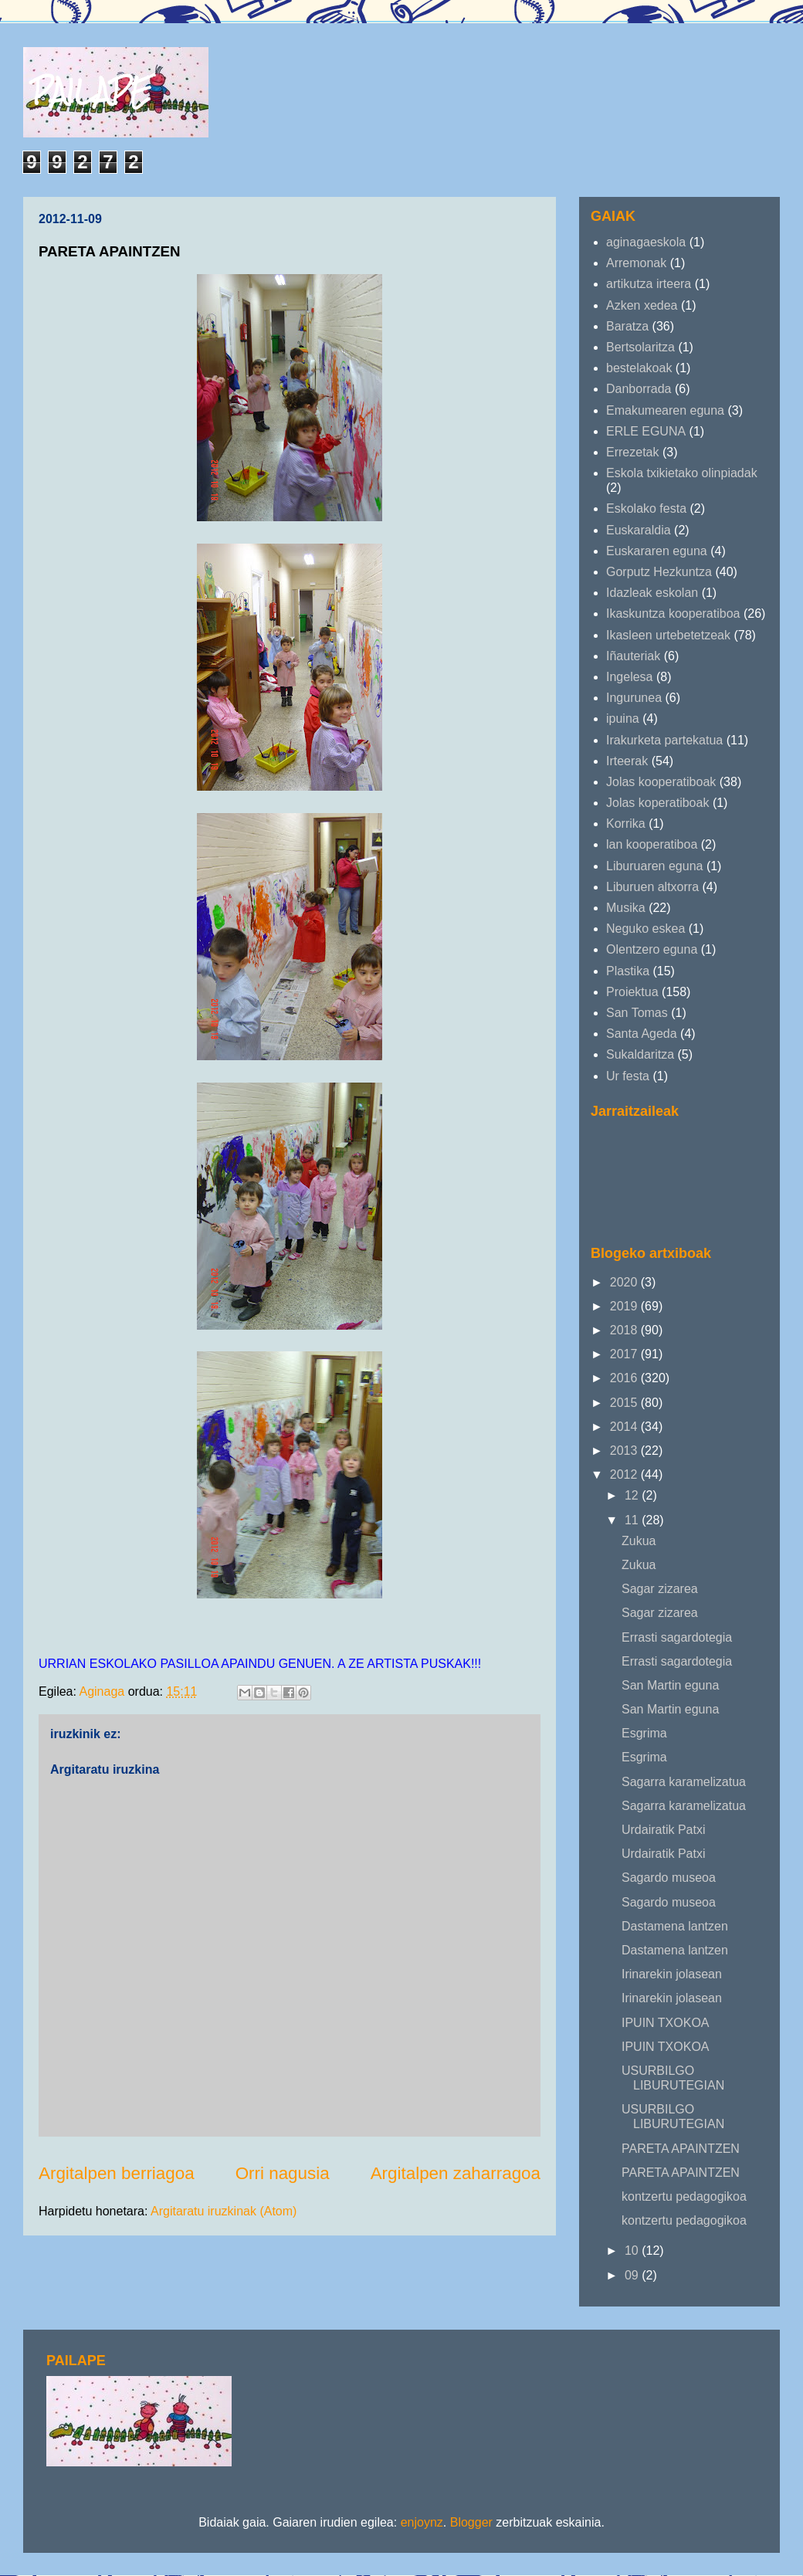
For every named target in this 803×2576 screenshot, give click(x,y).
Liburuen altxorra (652, 886)
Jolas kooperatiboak (661, 781)
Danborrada (639, 388)
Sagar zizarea (660, 1588)
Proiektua (632, 991)
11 (633, 1520)
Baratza (627, 326)
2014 (625, 1426)
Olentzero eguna (651, 949)
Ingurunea (634, 697)
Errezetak (632, 452)
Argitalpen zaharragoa (455, 2173)
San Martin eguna (670, 1685)
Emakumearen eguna (665, 410)
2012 (625, 1474)
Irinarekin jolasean (672, 1974)
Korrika (625, 823)
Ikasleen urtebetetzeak (668, 635)
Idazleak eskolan (652, 592)
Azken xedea (642, 305)
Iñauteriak (633, 656)
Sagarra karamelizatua (684, 1781)
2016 (625, 1378)
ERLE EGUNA (646, 431)
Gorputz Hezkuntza (659, 571)
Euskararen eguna (656, 551)
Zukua (639, 1540)
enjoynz (422, 2522)
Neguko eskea (645, 928)
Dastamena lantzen (675, 1926)
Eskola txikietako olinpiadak (681, 473)
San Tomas (637, 1012)
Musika (625, 907)
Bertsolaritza (640, 347)
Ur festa (627, 1076)
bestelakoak (639, 368)
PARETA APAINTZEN (681, 2148)
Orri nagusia (282, 2173)
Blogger (471, 2522)
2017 (625, 1354)
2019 (625, 1306)
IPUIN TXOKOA (666, 2022)
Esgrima (644, 1733)
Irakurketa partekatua (664, 740)
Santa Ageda (641, 1033)
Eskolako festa (646, 508)
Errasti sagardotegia (677, 1637)
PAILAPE (91, 90)
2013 (625, 1450)
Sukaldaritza (640, 1054)
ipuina (622, 718)
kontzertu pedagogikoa (684, 2196)
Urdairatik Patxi (663, 1829)
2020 (625, 1282)
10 (633, 2250)
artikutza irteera (648, 283)
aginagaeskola (646, 242)
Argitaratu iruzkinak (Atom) (223, 2211)
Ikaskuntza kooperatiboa (673, 613)
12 (633, 1495)
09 (633, 2275)
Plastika (627, 971)
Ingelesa (629, 676)
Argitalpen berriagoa (117, 2173)
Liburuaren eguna (654, 866)
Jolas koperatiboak (657, 802)
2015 (625, 1402)
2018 (625, 1330)
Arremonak (636, 262)
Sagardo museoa (669, 1877)
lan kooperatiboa (651, 844)
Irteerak (627, 761)
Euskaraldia (638, 530)
